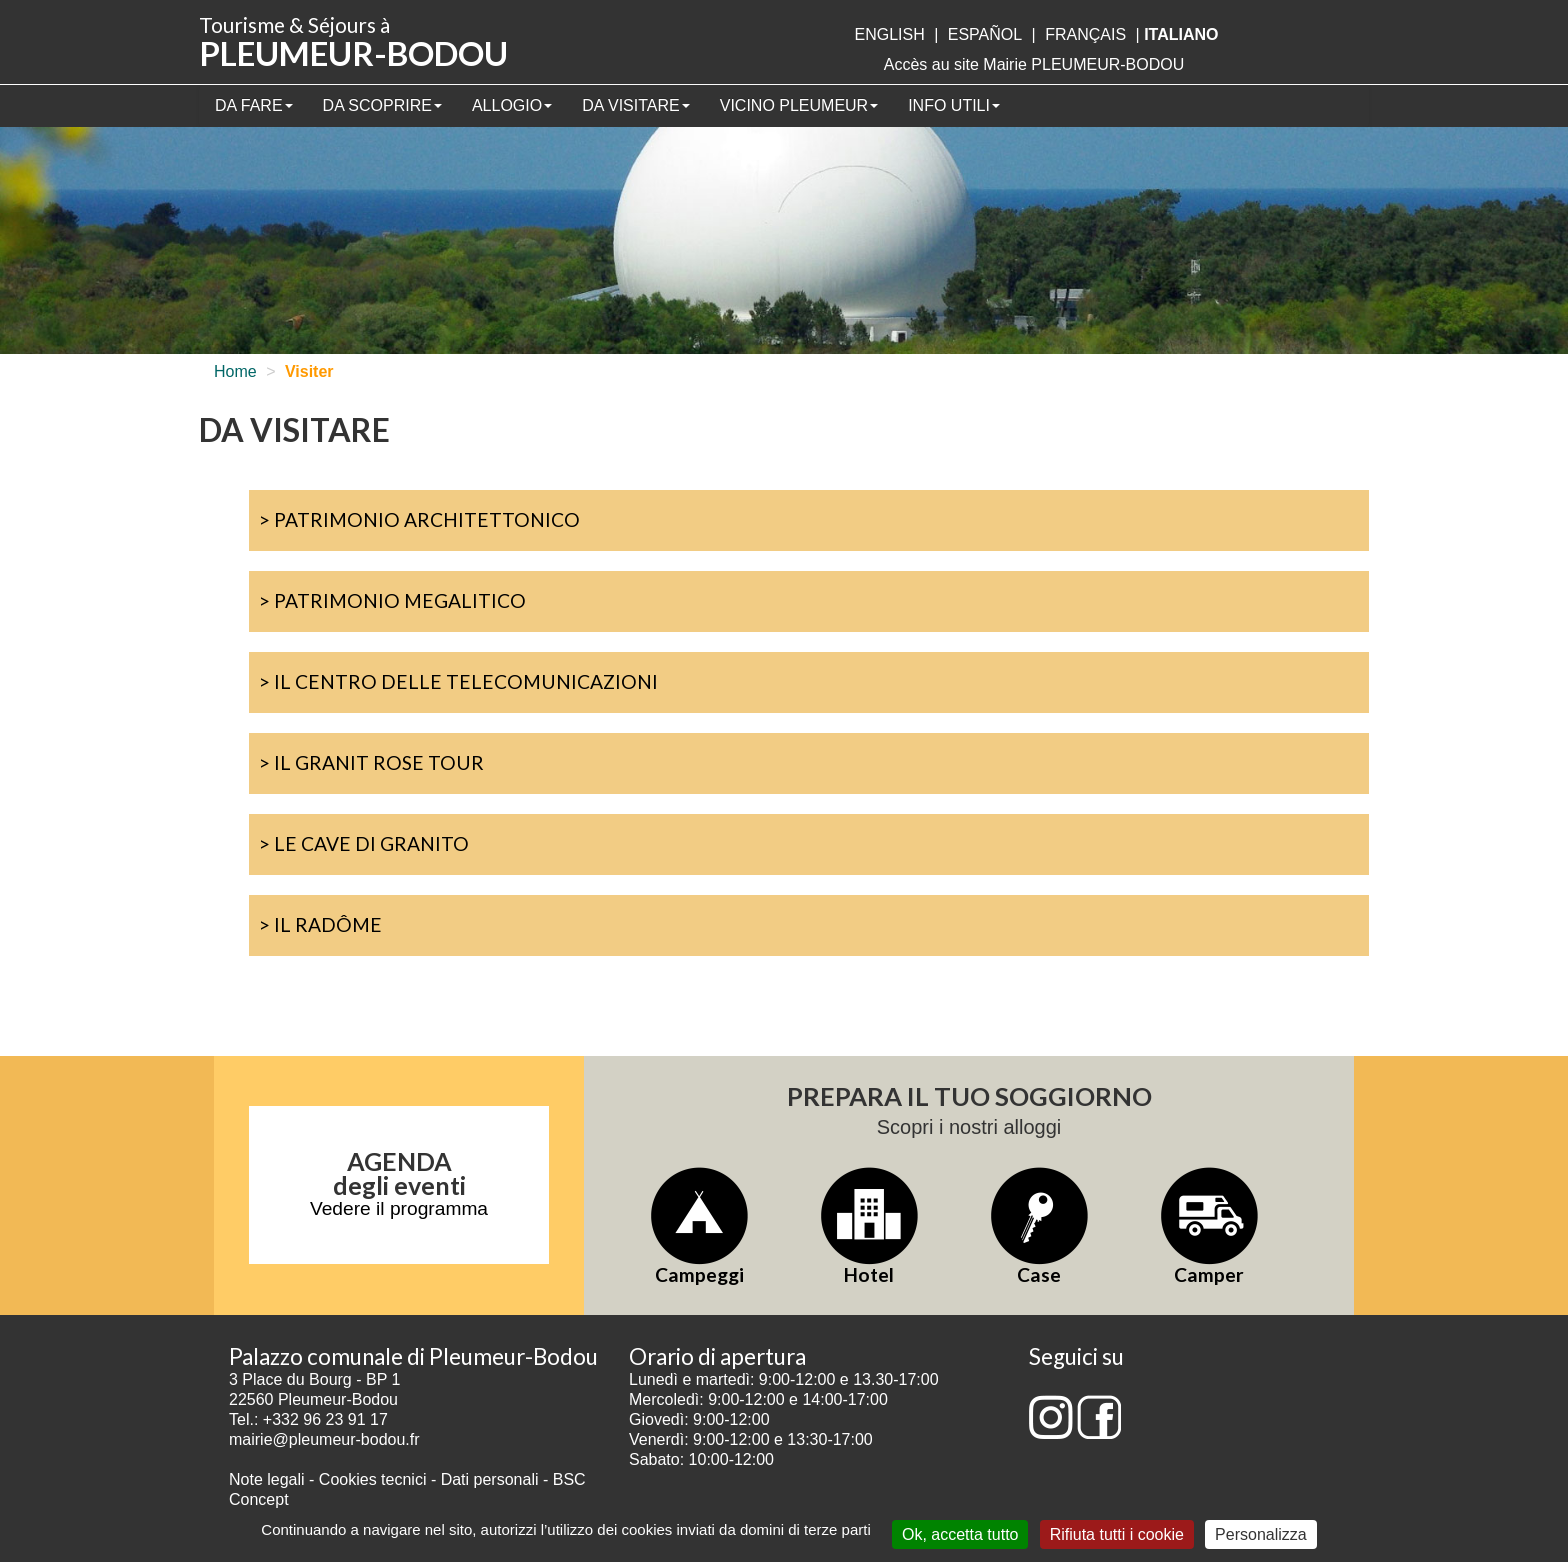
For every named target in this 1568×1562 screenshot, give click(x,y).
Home (235, 371)
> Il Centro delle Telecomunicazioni (458, 681)
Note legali (269, 1479)
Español (985, 34)
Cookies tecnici (375, 1479)
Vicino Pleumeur (799, 105)
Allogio (512, 105)
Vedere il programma (399, 1208)
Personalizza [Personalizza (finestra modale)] (1261, 1534)
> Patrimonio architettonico (419, 519)
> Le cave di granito (364, 843)
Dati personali (490, 1479)
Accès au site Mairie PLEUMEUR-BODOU (1034, 64)
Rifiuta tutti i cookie (1117, 1534)
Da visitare (636, 105)
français (1085, 34)
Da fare (254, 105)
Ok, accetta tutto (960, 1534)
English (889, 34)
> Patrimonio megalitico (392, 600)
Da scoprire (382, 105)
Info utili (954, 105)
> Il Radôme (320, 924)
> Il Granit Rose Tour (371, 762)
